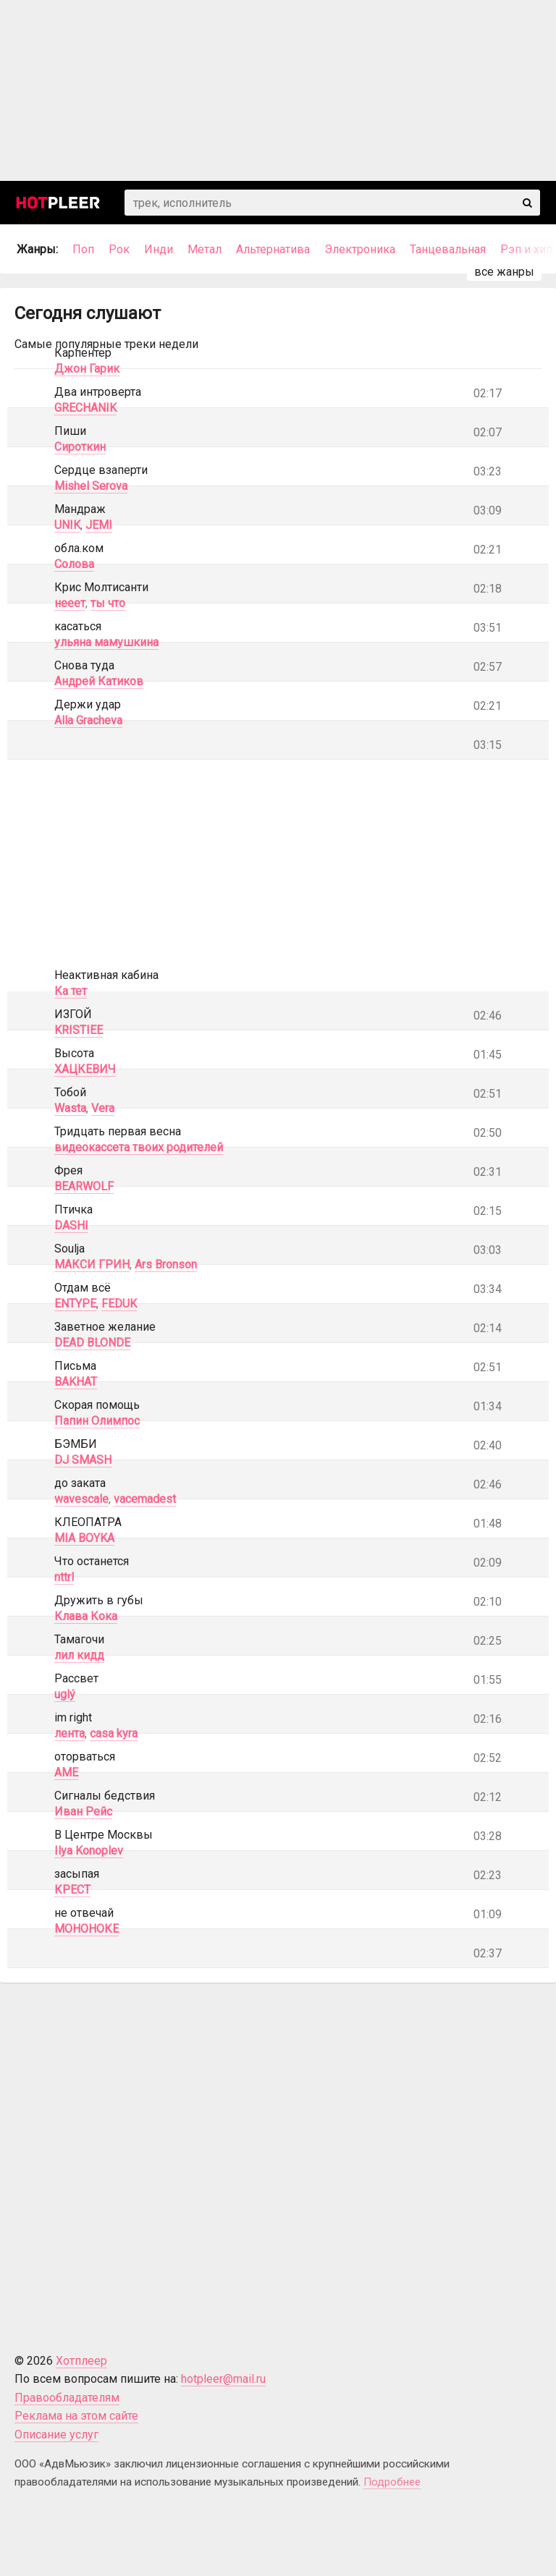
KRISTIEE (78, 1030)
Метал (205, 249)
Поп (83, 249)
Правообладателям (66, 2398)
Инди (158, 249)
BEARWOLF (84, 1186)
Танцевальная (448, 249)
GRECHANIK (85, 408)
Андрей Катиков (98, 681)
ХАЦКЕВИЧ (85, 1069)
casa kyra (114, 1733)
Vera (102, 1108)
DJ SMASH (82, 1460)
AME (66, 1772)
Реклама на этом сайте (76, 2416)
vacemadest (145, 1499)
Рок (119, 249)
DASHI (71, 1225)
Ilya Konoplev (88, 1850)
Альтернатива (273, 249)
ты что (107, 603)
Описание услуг (56, 2434)
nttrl (64, 1577)
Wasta (70, 1108)
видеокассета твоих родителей (138, 1147)
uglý (64, 1694)
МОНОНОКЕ (86, 1929)
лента (69, 1733)
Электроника (359, 249)
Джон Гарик (86, 369)
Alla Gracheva (88, 720)
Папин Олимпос (97, 1421)
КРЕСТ (72, 1890)
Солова (74, 564)
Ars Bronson (166, 1264)
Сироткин (80, 447)
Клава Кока (85, 1616)
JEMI (98, 525)
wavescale (81, 1499)
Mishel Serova (90, 486)
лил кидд (79, 1655)
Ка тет (70, 991)
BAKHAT (75, 1382)
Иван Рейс (83, 1811)
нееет (69, 603)
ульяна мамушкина (106, 642)
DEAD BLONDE (92, 1343)
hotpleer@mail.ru (223, 2379)
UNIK (67, 525)
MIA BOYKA (84, 1538)
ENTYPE (75, 1303)
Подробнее (392, 2481)
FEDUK (119, 1303)
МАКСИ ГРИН (92, 1264)
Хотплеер (81, 2361)
